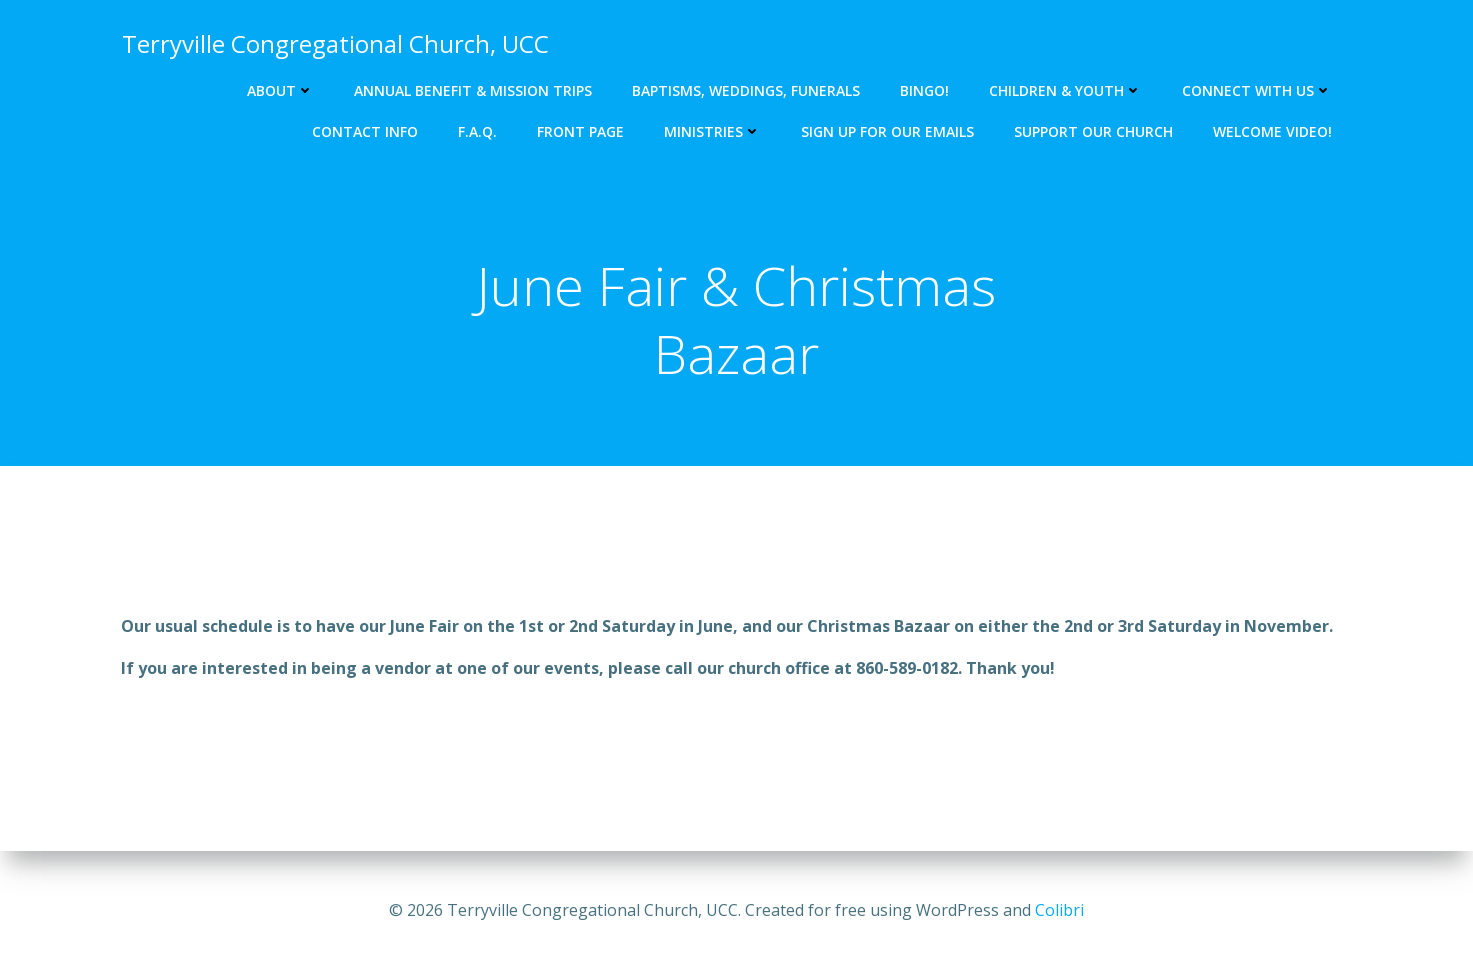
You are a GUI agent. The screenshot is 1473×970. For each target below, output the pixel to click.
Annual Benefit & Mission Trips (474, 90)
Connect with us (1258, 90)
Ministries (713, 131)
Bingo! (925, 90)
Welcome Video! (1273, 131)
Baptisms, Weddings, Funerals (747, 90)
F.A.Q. (478, 131)
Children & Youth (1066, 90)
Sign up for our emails (888, 131)
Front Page (581, 131)
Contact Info (366, 131)
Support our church (1094, 131)
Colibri (1059, 910)
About (281, 90)
